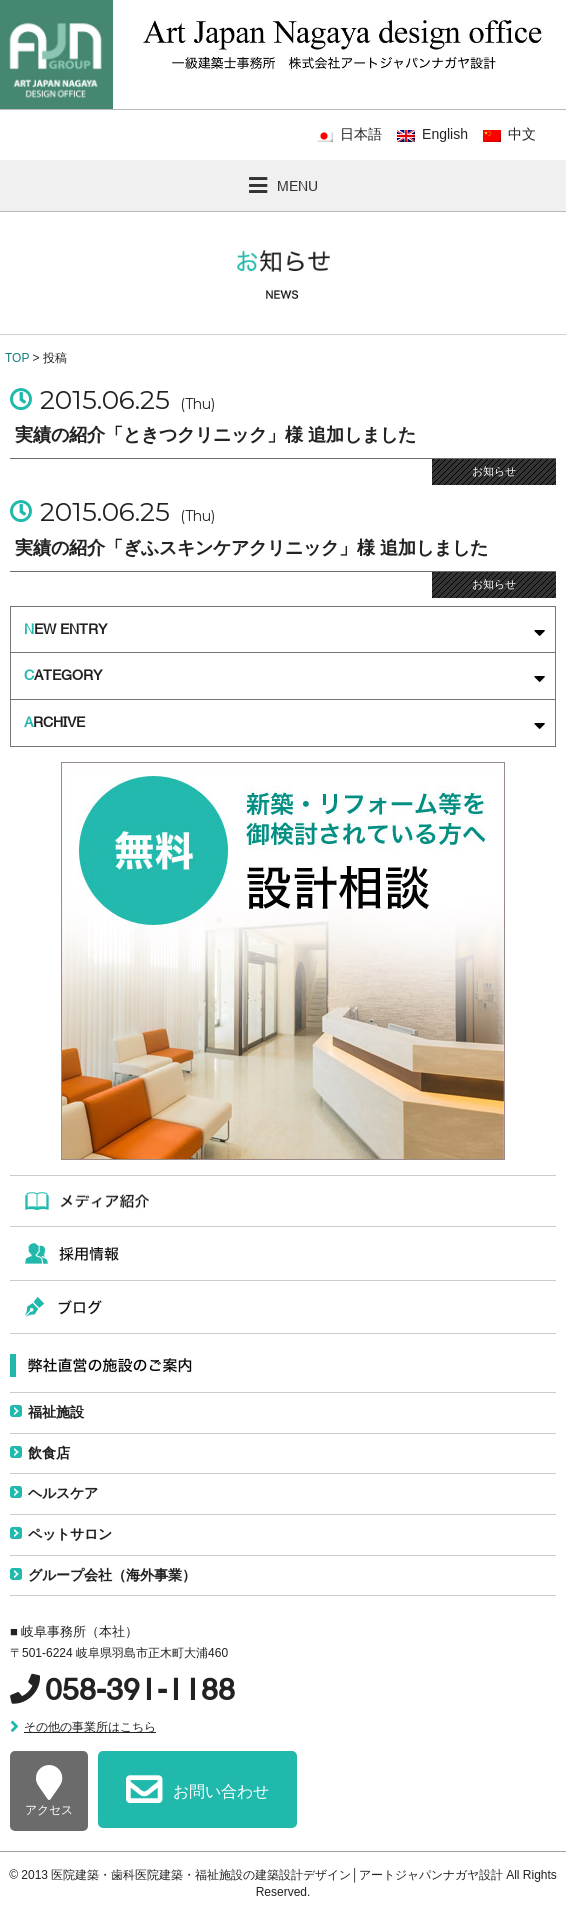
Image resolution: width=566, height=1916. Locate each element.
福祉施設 (56, 1412)
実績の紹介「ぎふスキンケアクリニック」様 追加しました (251, 548)
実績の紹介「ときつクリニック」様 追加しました (215, 435)
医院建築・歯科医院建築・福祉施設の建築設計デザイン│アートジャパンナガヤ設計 (278, 1875)
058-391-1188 (140, 1689)
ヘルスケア (63, 1493)
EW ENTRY (284, 631)
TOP (17, 358)
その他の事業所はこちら (90, 1727)
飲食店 (49, 1453)
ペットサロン (70, 1534)
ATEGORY (284, 677)
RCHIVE (284, 724)
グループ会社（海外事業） (112, 1575)
